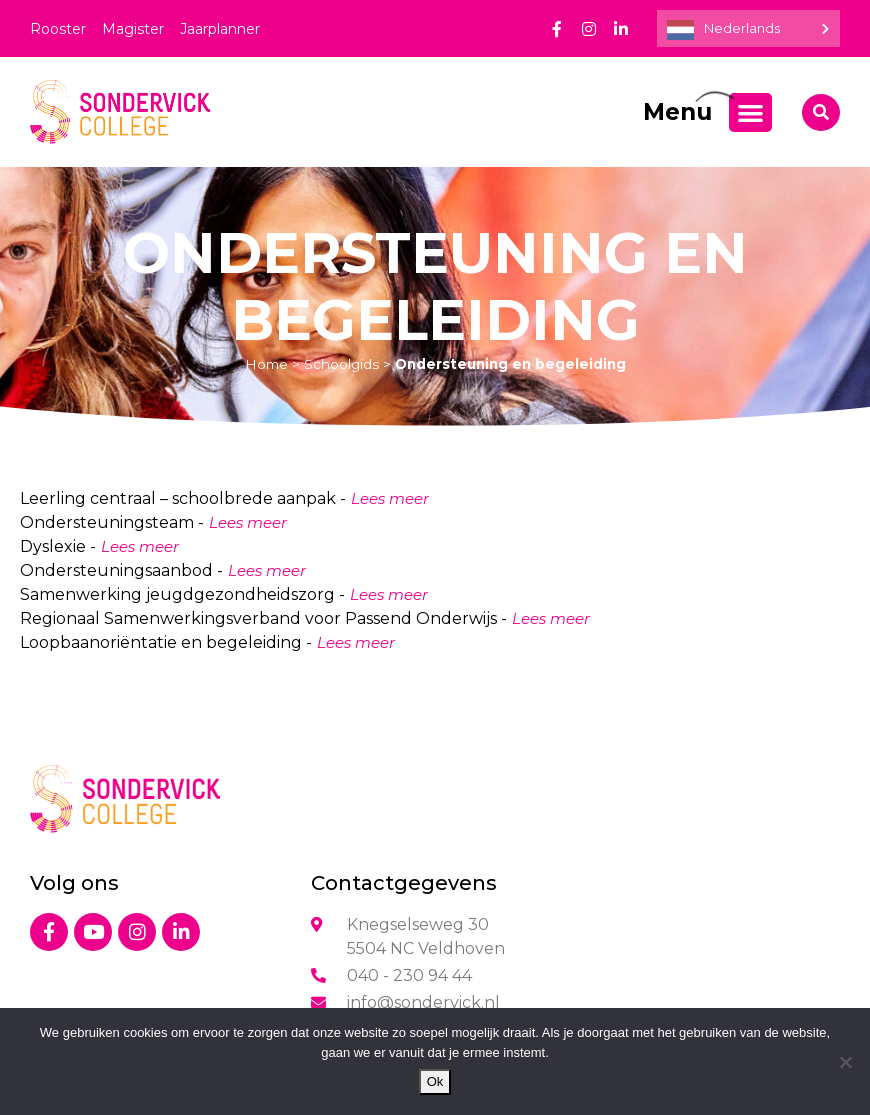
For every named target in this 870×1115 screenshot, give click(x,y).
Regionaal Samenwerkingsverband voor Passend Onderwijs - (263, 618)
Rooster (58, 29)
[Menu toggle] (750, 112)
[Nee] (845, 1062)
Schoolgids (341, 364)
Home (266, 364)
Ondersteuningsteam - (112, 522)
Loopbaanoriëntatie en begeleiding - (166, 642)
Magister (133, 29)
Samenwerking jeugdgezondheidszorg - (182, 594)
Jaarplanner (220, 29)
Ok (435, 1081)
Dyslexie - (58, 546)
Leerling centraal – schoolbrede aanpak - (183, 498)
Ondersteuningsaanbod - (121, 570)
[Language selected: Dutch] (748, 28)
